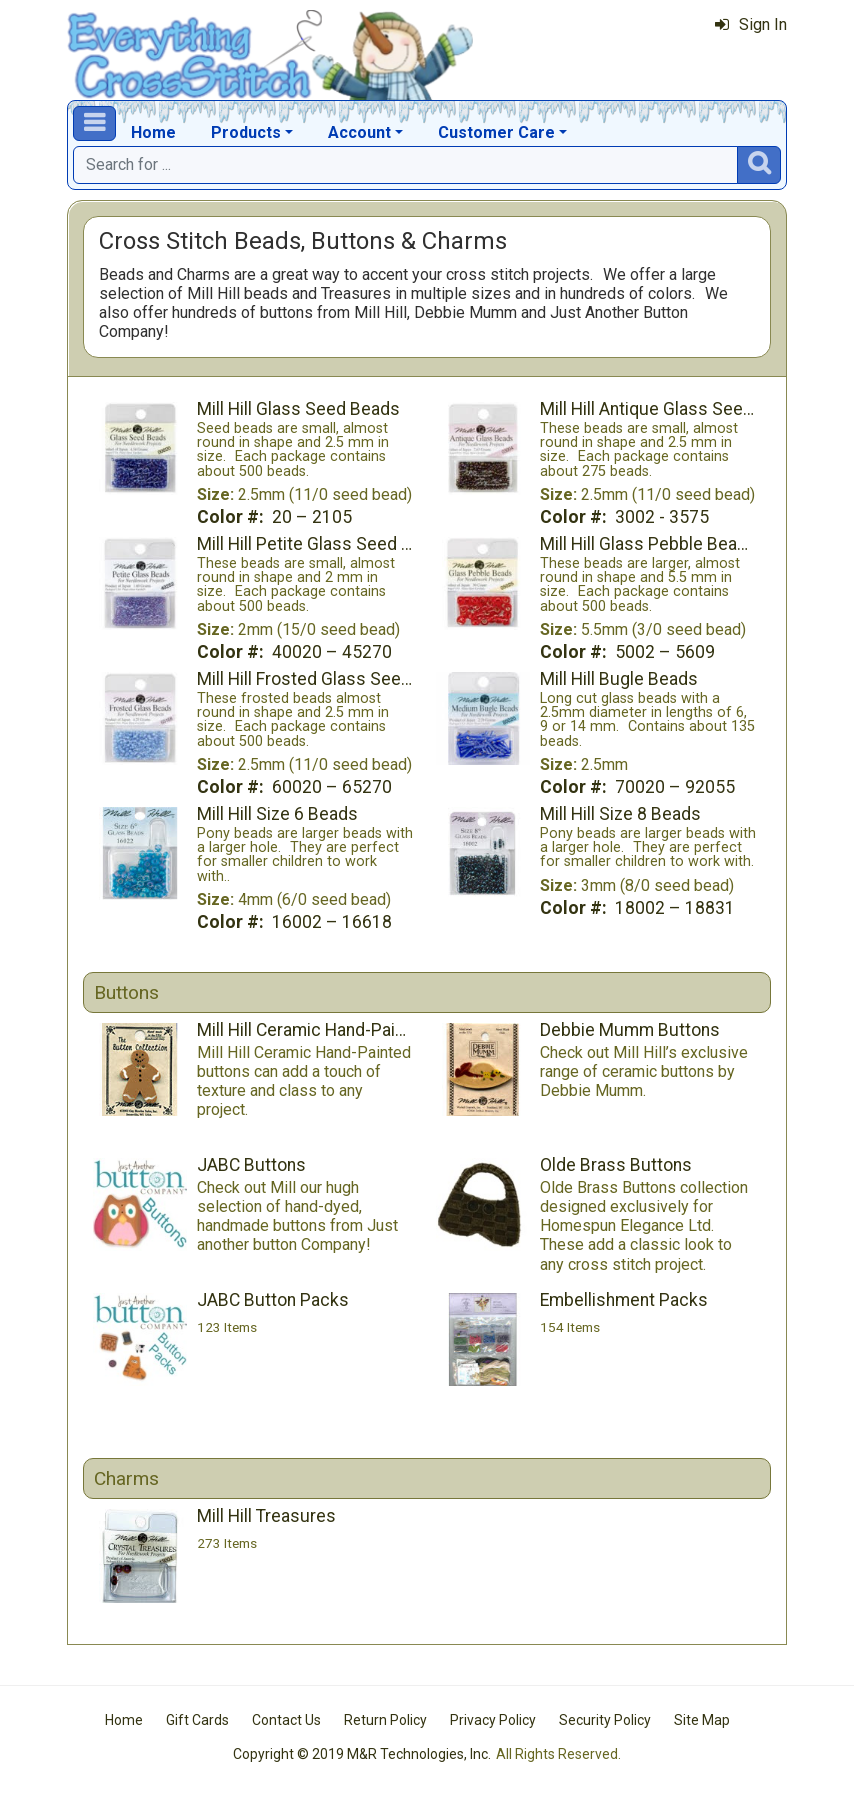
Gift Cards (197, 1720)
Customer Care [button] (496, 132)
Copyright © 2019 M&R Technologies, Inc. (362, 1754)
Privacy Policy (493, 1720)
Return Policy (385, 1720)
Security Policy (605, 1720)
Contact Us (286, 1720)
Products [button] (246, 132)
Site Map (702, 1720)
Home (153, 132)
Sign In (751, 24)
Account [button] (359, 132)
